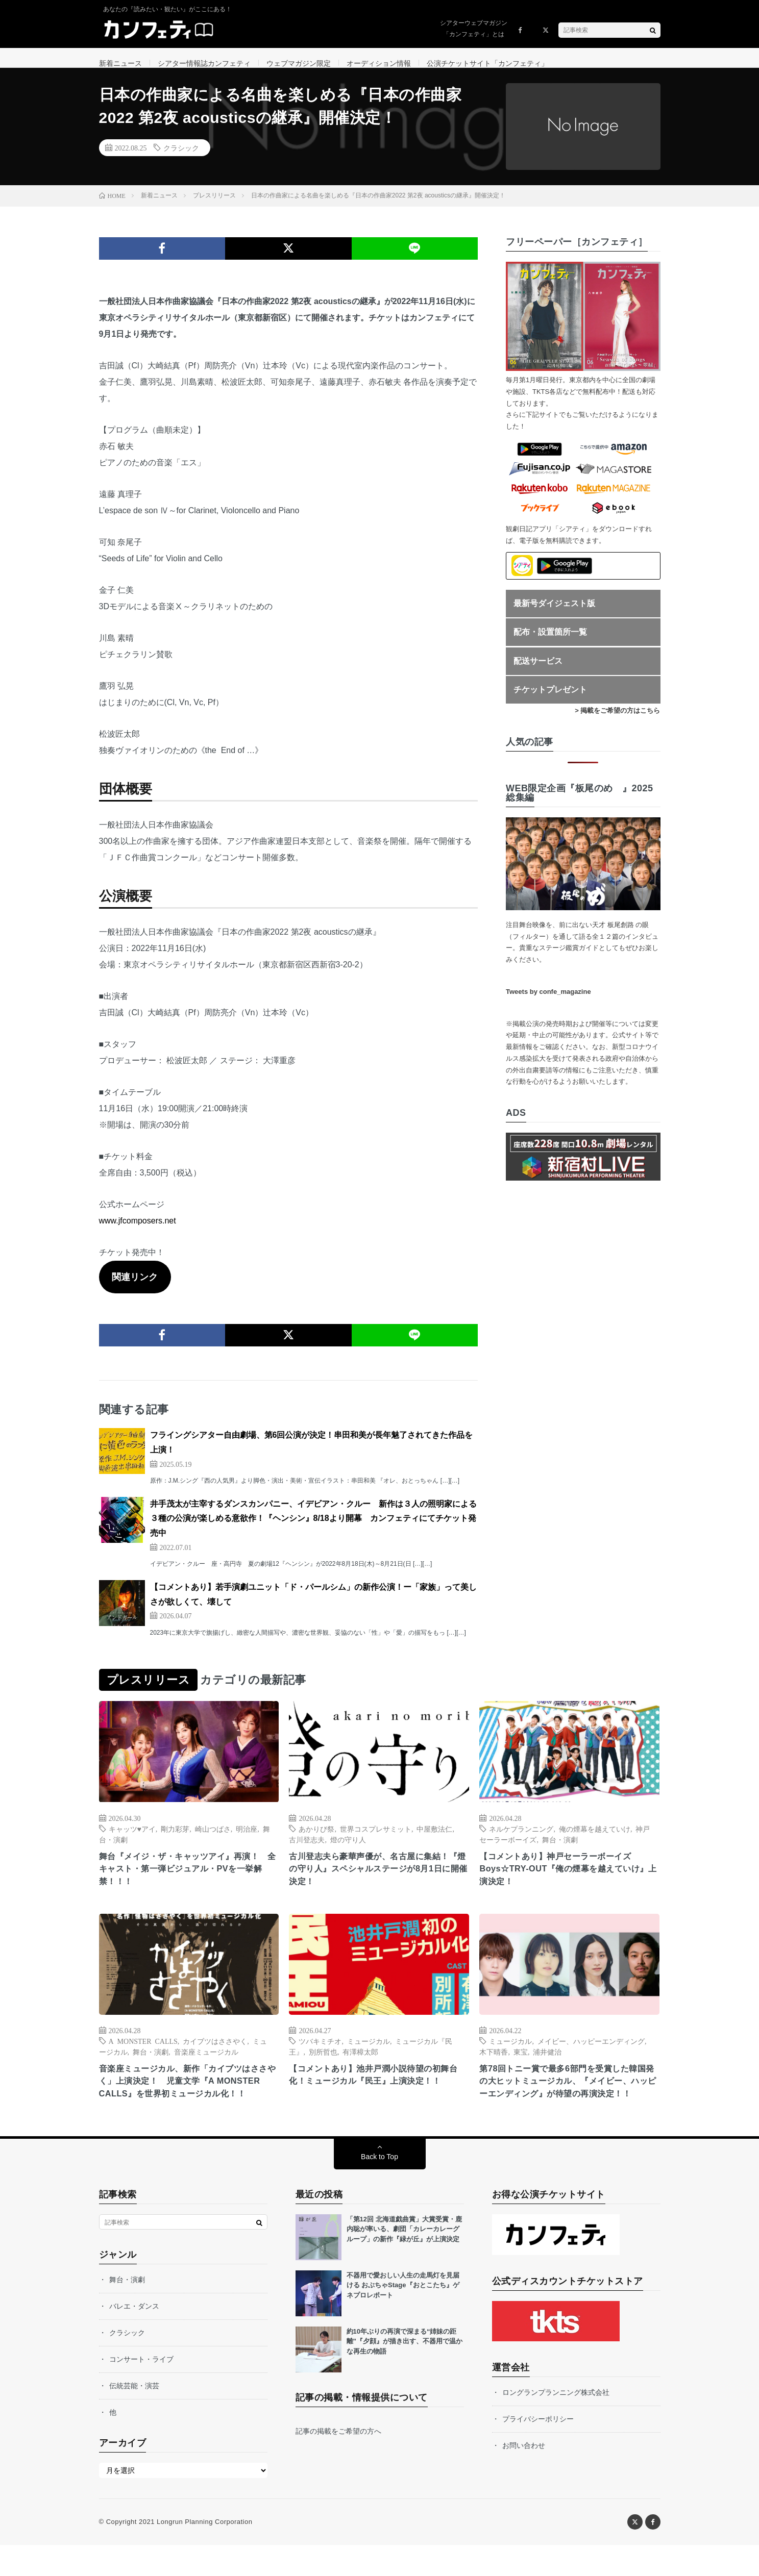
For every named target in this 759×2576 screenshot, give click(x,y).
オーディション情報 (379, 63)
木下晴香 (493, 2065)
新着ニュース (120, 63)
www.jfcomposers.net (137, 1232)
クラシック (181, 158)
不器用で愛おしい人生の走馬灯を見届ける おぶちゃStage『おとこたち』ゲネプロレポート (403, 2316)
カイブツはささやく (215, 2055)
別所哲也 (323, 2065)
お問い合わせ (523, 2476)
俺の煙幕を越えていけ (594, 1839)
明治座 (246, 1839)
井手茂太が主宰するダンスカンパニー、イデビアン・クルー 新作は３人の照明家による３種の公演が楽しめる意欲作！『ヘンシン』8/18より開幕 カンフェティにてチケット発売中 (313, 1530)
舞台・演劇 (560, 1850)
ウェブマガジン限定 (298, 63)
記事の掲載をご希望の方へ (338, 2462)
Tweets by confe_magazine (548, 1003)
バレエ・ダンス (134, 2337)
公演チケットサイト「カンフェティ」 (487, 63)
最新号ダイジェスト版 (554, 614)
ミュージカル (368, 2055)
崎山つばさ (213, 1839)
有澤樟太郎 (360, 2065)
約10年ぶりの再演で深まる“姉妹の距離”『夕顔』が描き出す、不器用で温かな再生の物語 (405, 2372)
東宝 (520, 2065)
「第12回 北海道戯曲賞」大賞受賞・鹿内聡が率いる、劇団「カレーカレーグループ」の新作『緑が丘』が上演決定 (404, 2260)
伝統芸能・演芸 (134, 2417)
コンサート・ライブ (141, 2390)
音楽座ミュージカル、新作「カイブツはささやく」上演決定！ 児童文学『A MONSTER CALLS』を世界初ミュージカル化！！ (189, 2104)
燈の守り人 (348, 1850)
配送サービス (537, 672)
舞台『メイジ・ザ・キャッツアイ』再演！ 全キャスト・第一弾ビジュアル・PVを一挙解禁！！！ (189, 1881)
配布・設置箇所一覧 (550, 643)
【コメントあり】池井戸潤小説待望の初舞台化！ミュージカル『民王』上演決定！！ (379, 2090)
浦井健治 (547, 2065)
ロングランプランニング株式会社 (555, 2423)
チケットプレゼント (550, 700)
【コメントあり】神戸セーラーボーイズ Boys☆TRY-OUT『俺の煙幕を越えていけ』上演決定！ (564, 1881)
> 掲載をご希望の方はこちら (617, 722)
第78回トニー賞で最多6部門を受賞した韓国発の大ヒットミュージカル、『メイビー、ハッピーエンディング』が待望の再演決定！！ (569, 2104)
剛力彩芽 (175, 1839)
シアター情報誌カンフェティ (204, 63)
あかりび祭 (316, 1839)
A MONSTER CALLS (143, 2055)
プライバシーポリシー (538, 2450)
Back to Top (379, 2188)
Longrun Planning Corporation (204, 2553)
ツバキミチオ (320, 2055)
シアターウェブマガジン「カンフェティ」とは (473, 28)
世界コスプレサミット (375, 1839)
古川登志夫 (307, 1850)
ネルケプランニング (521, 1839)
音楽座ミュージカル (206, 2065)
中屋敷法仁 (434, 1839)
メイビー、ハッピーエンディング (591, 2055)
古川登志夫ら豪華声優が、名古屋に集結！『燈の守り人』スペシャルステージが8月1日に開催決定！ (379, 1881)
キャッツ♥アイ (132, 1839)
